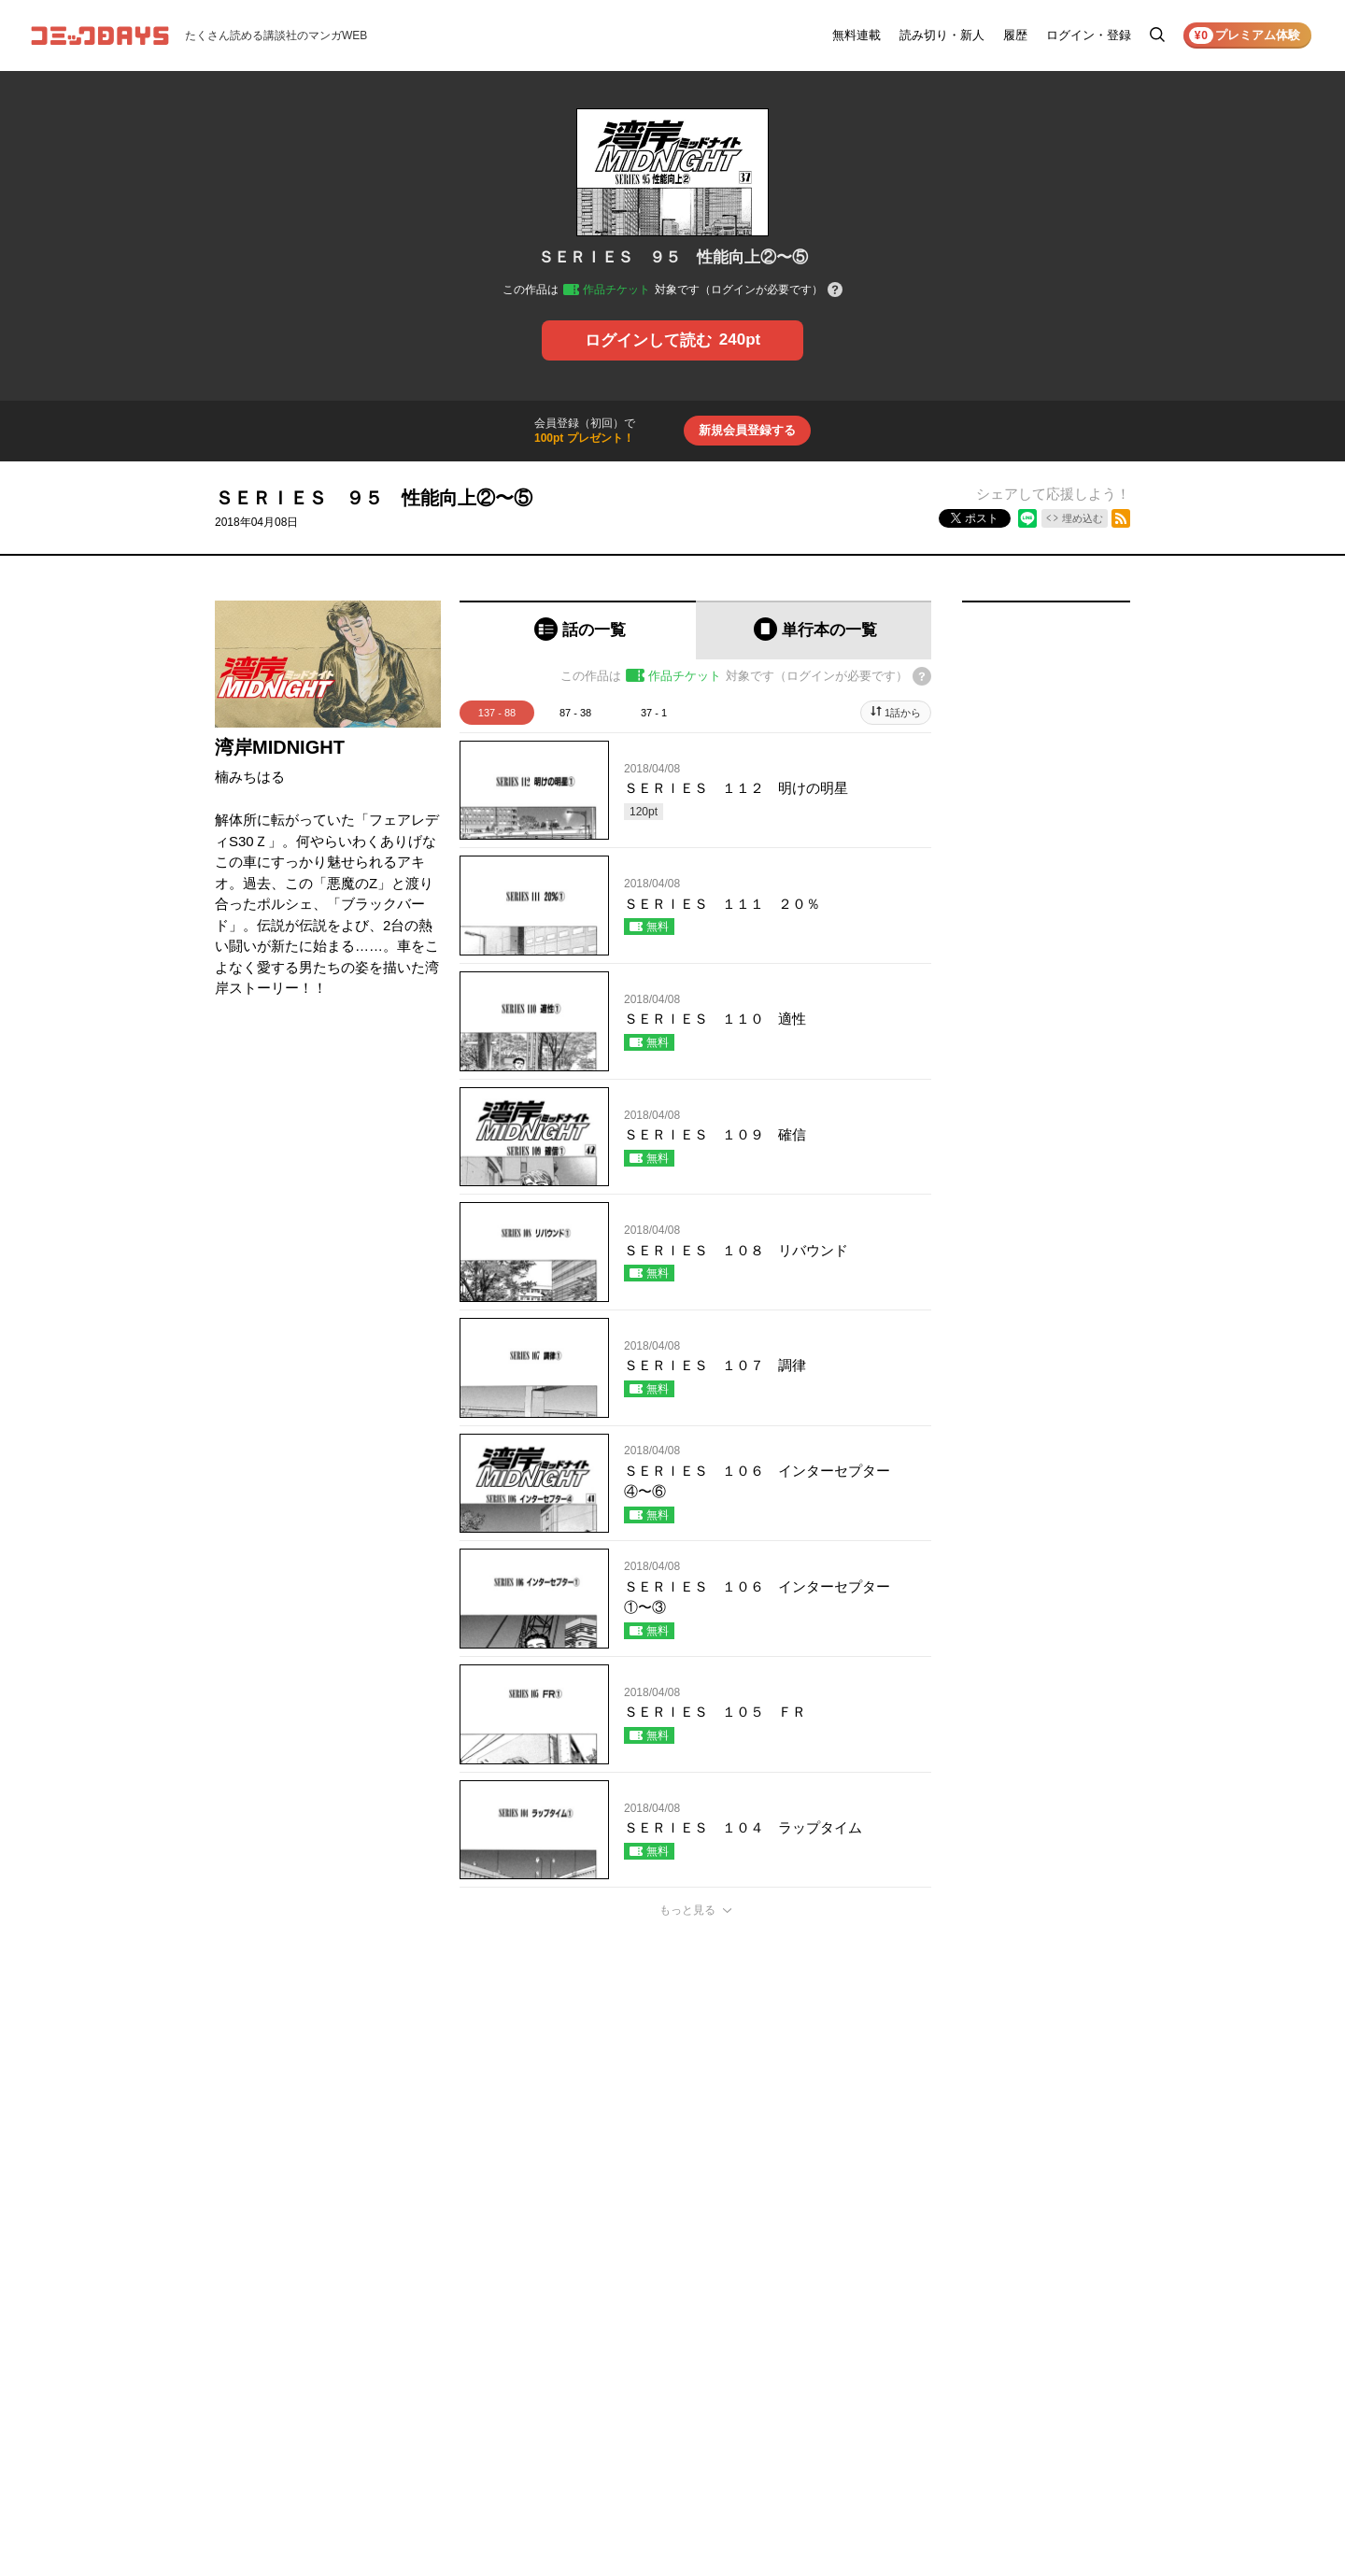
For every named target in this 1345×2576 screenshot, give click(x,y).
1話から (903, 712)
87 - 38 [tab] (575, 712)
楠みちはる (250, 777)
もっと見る (687, 1910)
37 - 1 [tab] (654, 712)
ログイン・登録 (1088, 35)
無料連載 (856, 35)
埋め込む (1082, 518)
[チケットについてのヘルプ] (835, 291)
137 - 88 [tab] (497, 712)
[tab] (578, 630)
